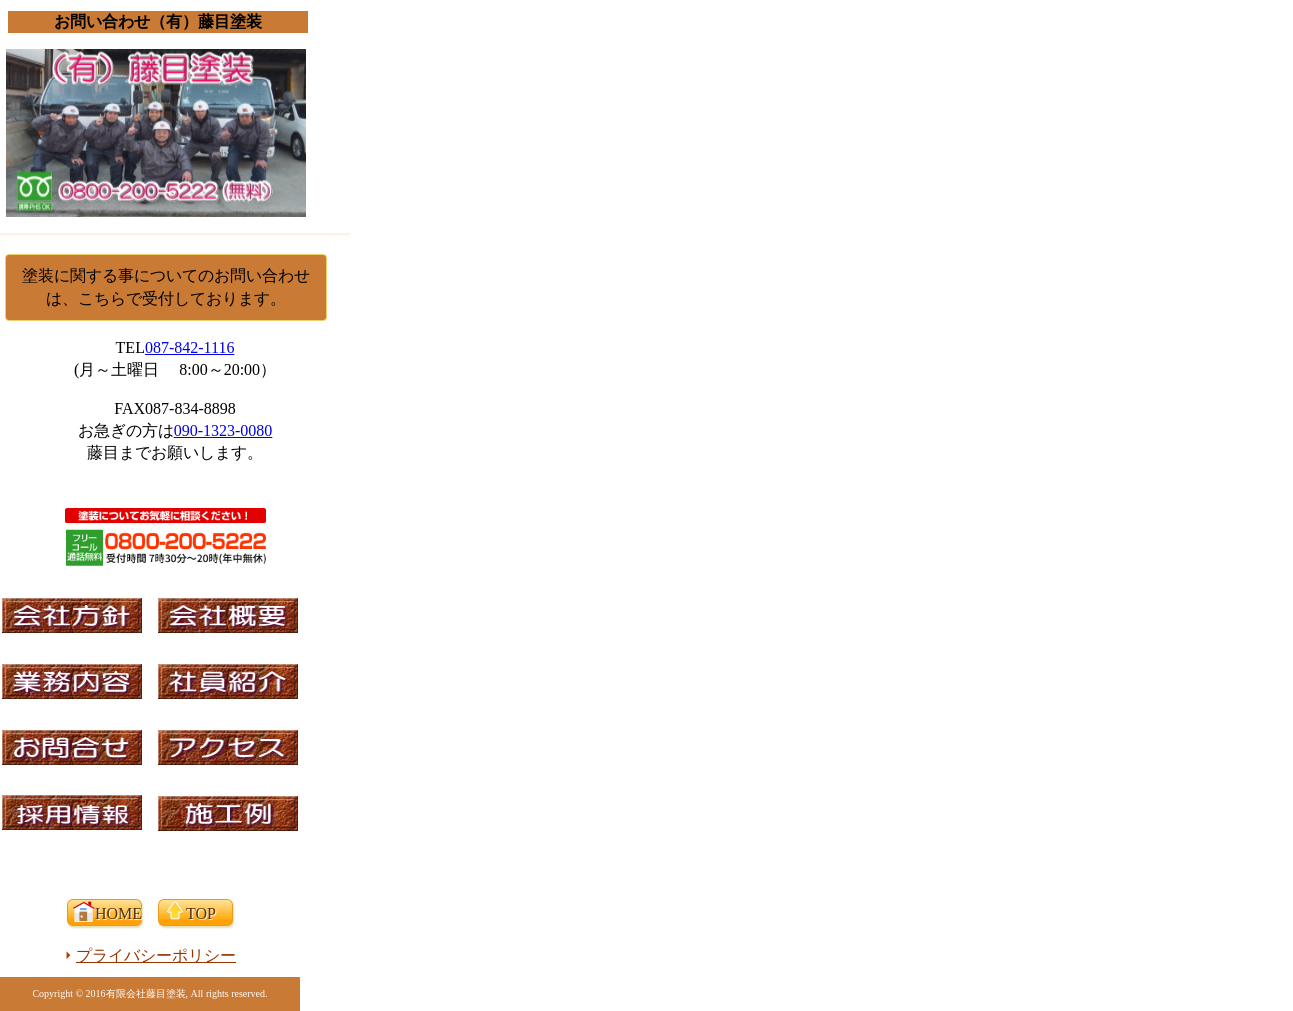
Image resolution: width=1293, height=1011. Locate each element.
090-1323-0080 (223, 430)
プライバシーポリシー (156, 955)
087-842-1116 (189, 347)
